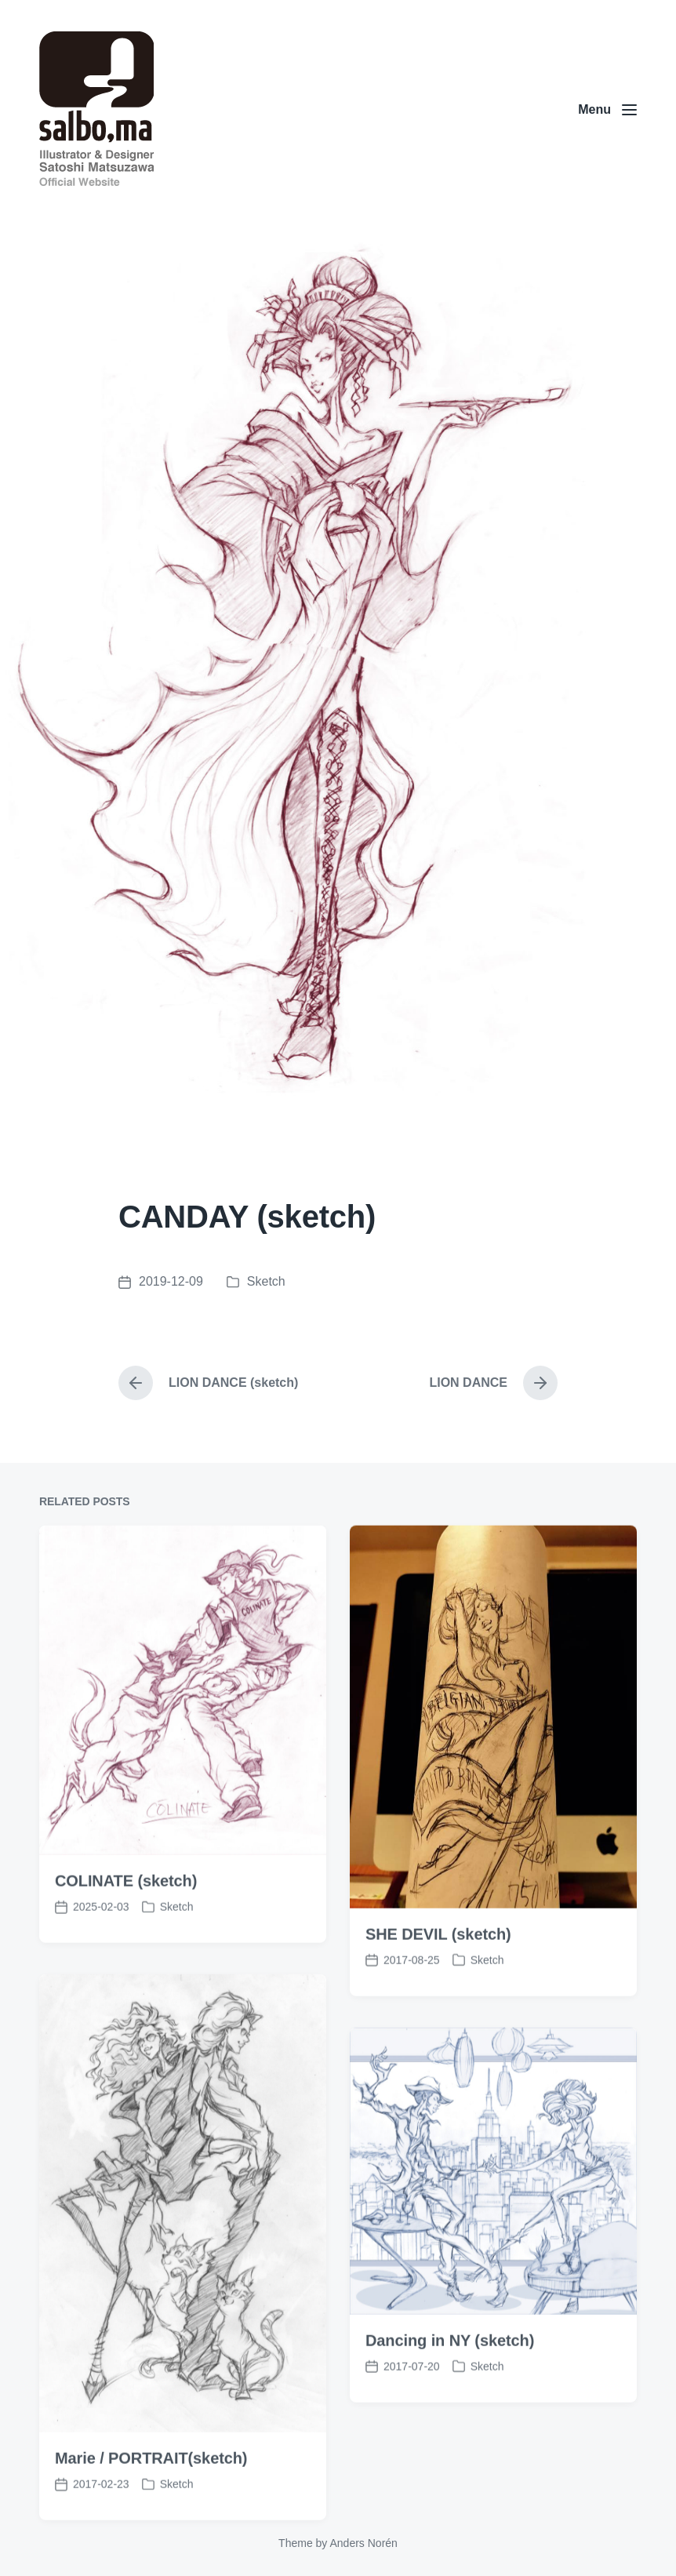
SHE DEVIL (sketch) (438, 2005)
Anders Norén (363, 2543)
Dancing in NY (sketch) (449, 2412)
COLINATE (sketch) (126, 1952)
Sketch (266, 1281)
